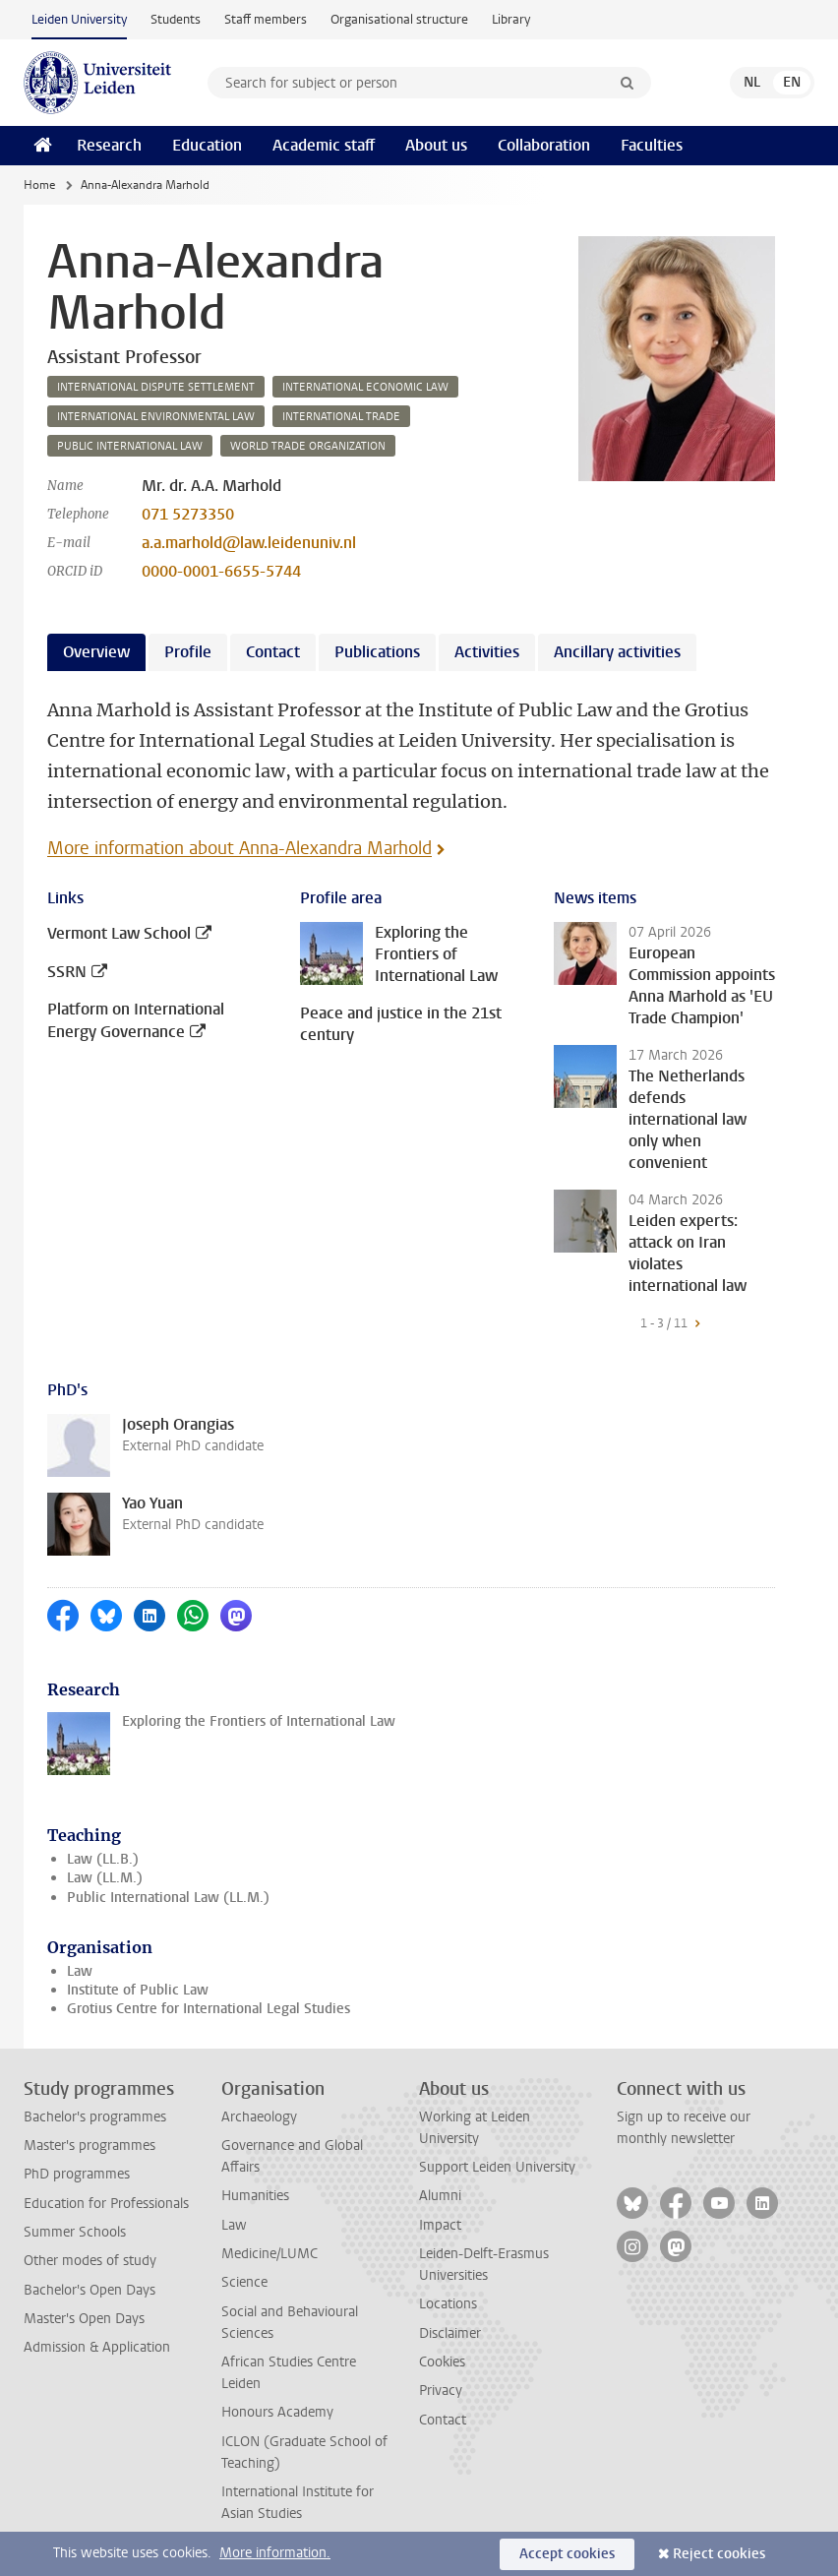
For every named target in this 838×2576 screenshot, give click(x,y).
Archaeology (259, 2117)
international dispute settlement (156, 387)
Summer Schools (75, 2232)
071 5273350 (188, 514)
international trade (341, 416)
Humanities (255, 2195)
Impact (440, 2225)
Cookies (442, 2362)
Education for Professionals (106, 2203)
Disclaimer (450, 2333)
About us (436, 145)
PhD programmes (77, 2174)
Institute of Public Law (138, 1990)
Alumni (440, 2195)
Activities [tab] (486, 652)
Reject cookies (719, 2554)
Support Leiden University (497, 2167)
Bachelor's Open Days (89, 2290)
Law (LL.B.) (103, 1859)
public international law (130, 446)
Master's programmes (89, 2145)
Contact (442, 2420)
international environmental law (156, 416)
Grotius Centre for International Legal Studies (208, 2008)
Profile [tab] (187, 652)
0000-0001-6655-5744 (221, 571)
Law (79, 1971)
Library (511, 19)
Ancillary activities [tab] (617, 652)
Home (39, 185)
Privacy (440, 2390)
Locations (448, 2304)
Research (109, 145)
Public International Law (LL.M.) (168, 1897)
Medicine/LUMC (269, 2253)
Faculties (652, 145)
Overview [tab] (96, 652)
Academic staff (323, 145)
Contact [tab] (273, 652)
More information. (274, 2553)
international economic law (365, 387)
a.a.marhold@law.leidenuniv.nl (249, 542)
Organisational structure (399, 19)
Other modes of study (90, 2260)
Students (175, 19)
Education (207, 145)
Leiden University (79, 19)
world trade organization (308, 446)
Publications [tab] (377, 652)
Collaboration (544, 145)
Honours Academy (277, 2412)
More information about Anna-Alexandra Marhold (239, 848)
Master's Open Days (84, 2318)
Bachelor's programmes (95, 2117)
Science (244, 2282)
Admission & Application (97, 2347)
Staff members (265, 19)
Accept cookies (567, 2554)
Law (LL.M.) (105, 1878)
